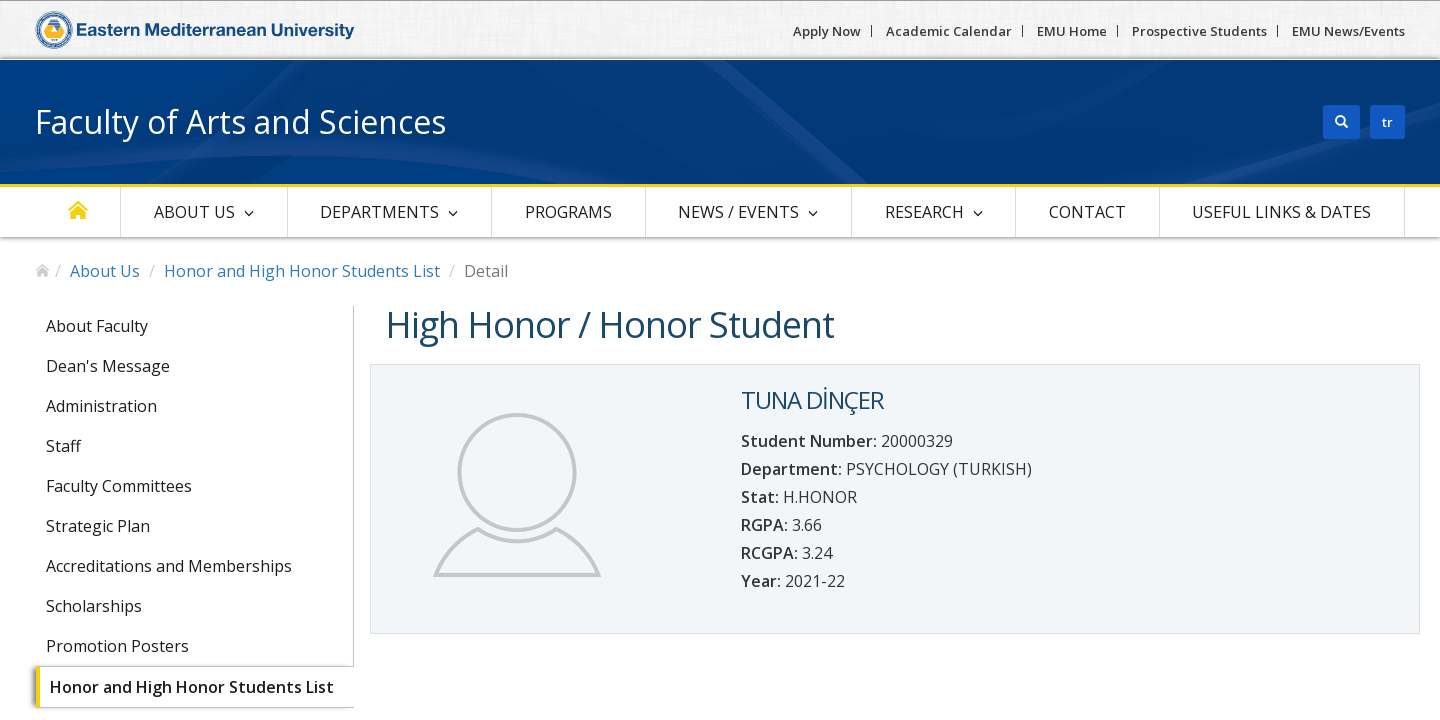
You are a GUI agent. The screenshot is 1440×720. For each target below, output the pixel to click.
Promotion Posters (117, 646)
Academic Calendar (949, 31)
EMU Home (1072, 31)
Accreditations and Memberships (169, 566)
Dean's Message (108, 366)
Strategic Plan (98, 526)
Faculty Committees (119, 486)
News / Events (738, 212)
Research (924, 212)
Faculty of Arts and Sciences (240, 121)
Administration (101, 406)
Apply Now (827, 31)
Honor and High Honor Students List (302, 271)
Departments (379, 212)
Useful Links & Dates (1281, 212)
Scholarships (94, 606)
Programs (568, 212)
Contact (1087, 212)
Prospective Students (1199, 31)
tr (1387, 122)
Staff (63, 446)
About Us (194, 212)
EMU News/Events (1348, 31)
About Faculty (97, 326)
